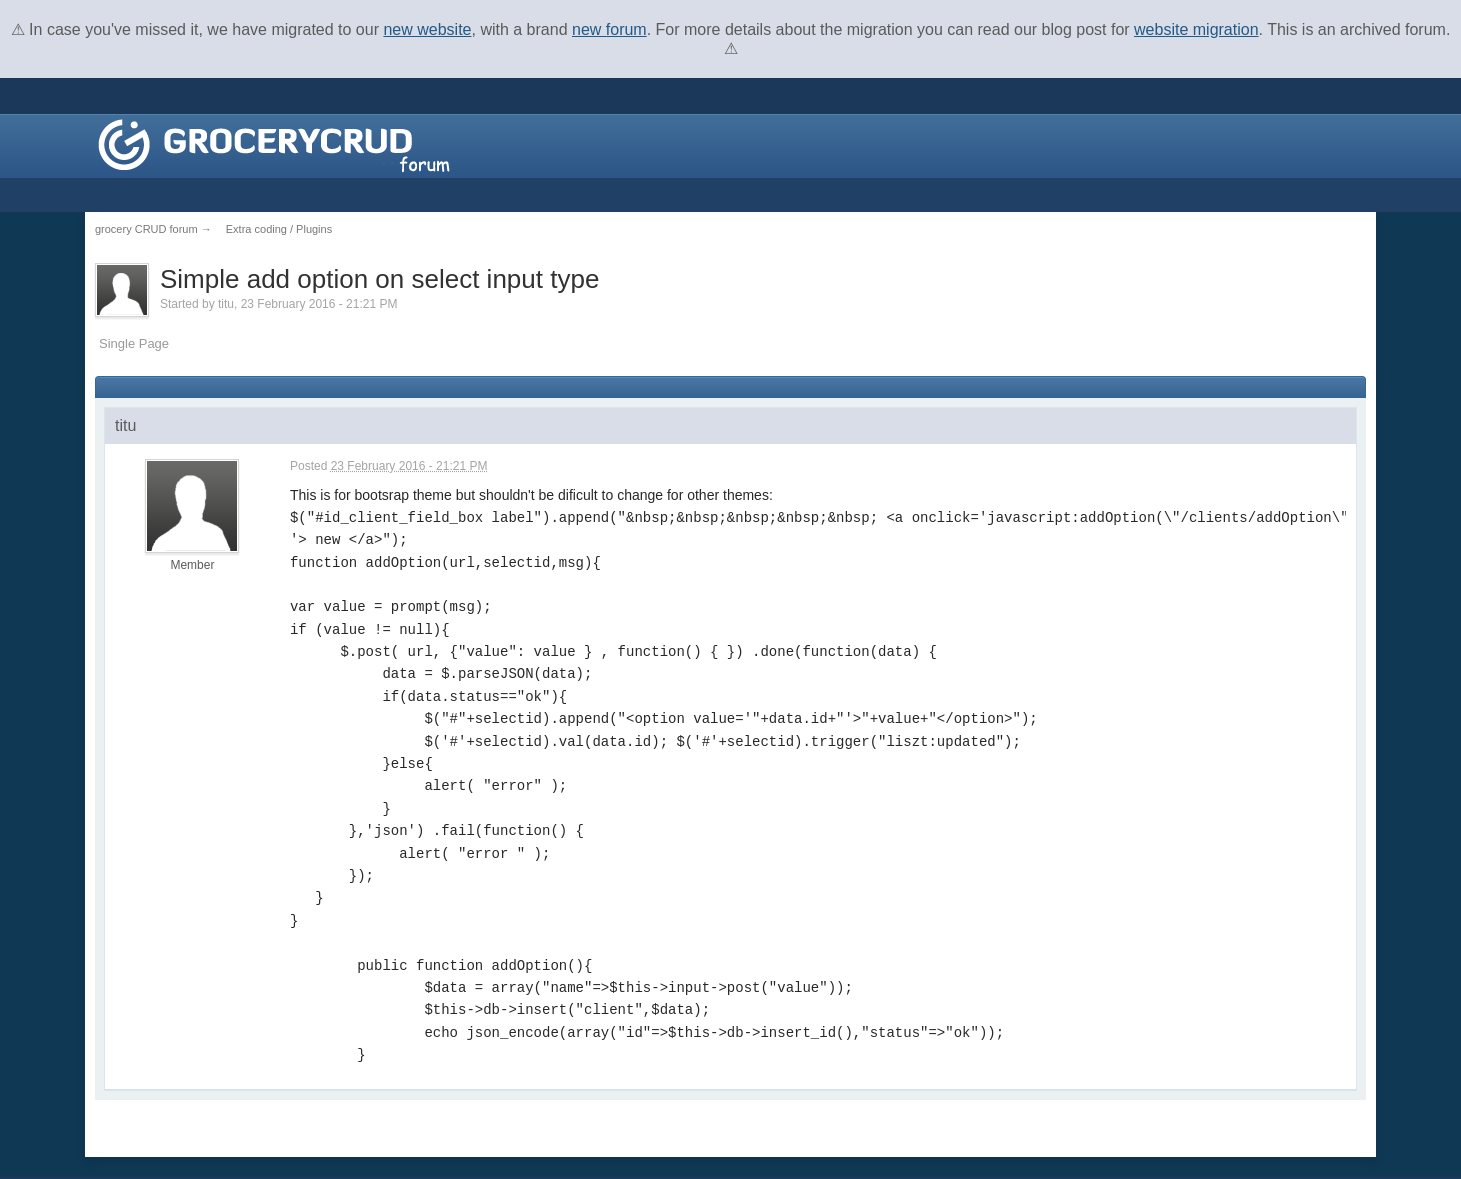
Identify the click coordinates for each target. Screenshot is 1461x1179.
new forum (609, 29)
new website (427, 29)
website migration (1196, 29)
